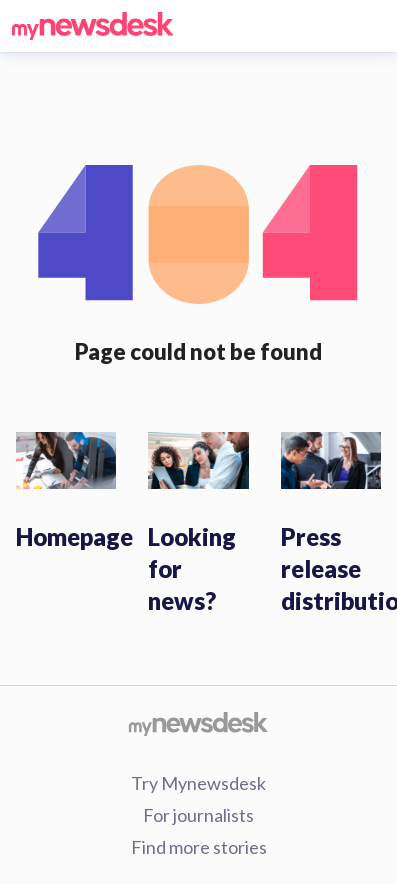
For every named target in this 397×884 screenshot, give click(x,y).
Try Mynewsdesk (198, 783)
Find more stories (199, 847)
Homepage (74, 536)
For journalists (198, 815)
